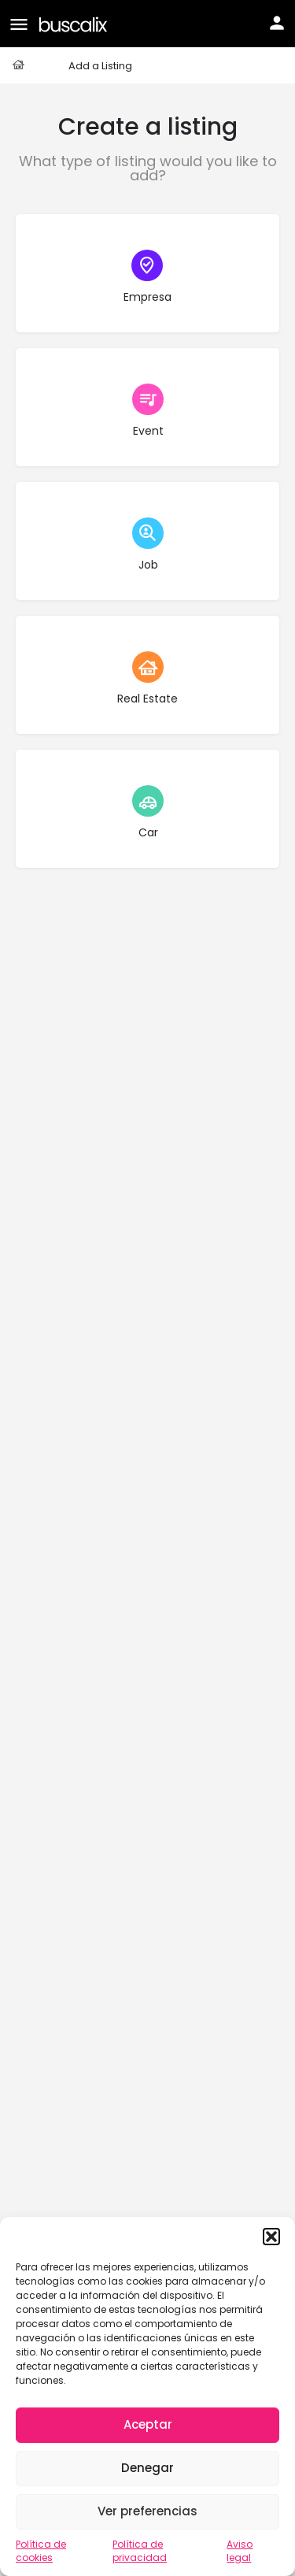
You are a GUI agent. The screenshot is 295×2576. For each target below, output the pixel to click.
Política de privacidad (139, 2550)
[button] (271, 2236)
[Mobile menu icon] (19, 24)
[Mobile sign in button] (277, 23)
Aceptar (148, 2424)
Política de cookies (41, 2550)
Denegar (147, 2467)
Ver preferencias (147, 2511)
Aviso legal (240, 2550)
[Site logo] (75, 23)
